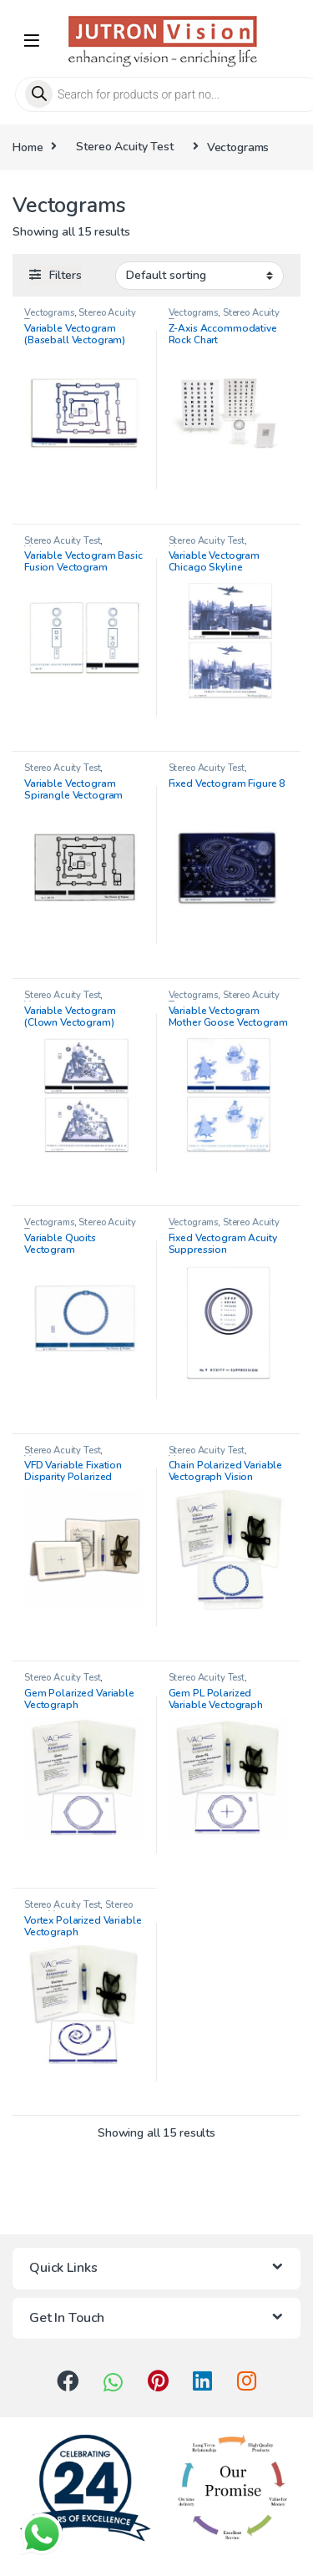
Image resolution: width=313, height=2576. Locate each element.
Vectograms (49, 313)
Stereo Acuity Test (124, 147)
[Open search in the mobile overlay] (156, 94)
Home (28, 147)
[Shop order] (199, 275)
